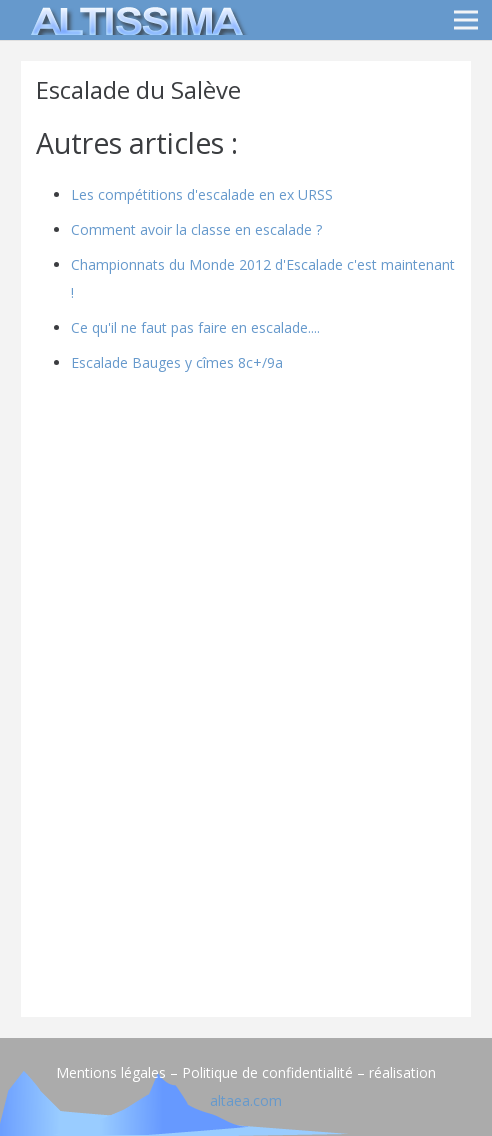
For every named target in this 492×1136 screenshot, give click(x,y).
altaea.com (246, 1100)
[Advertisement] (246, 862)
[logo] (134, 20)
